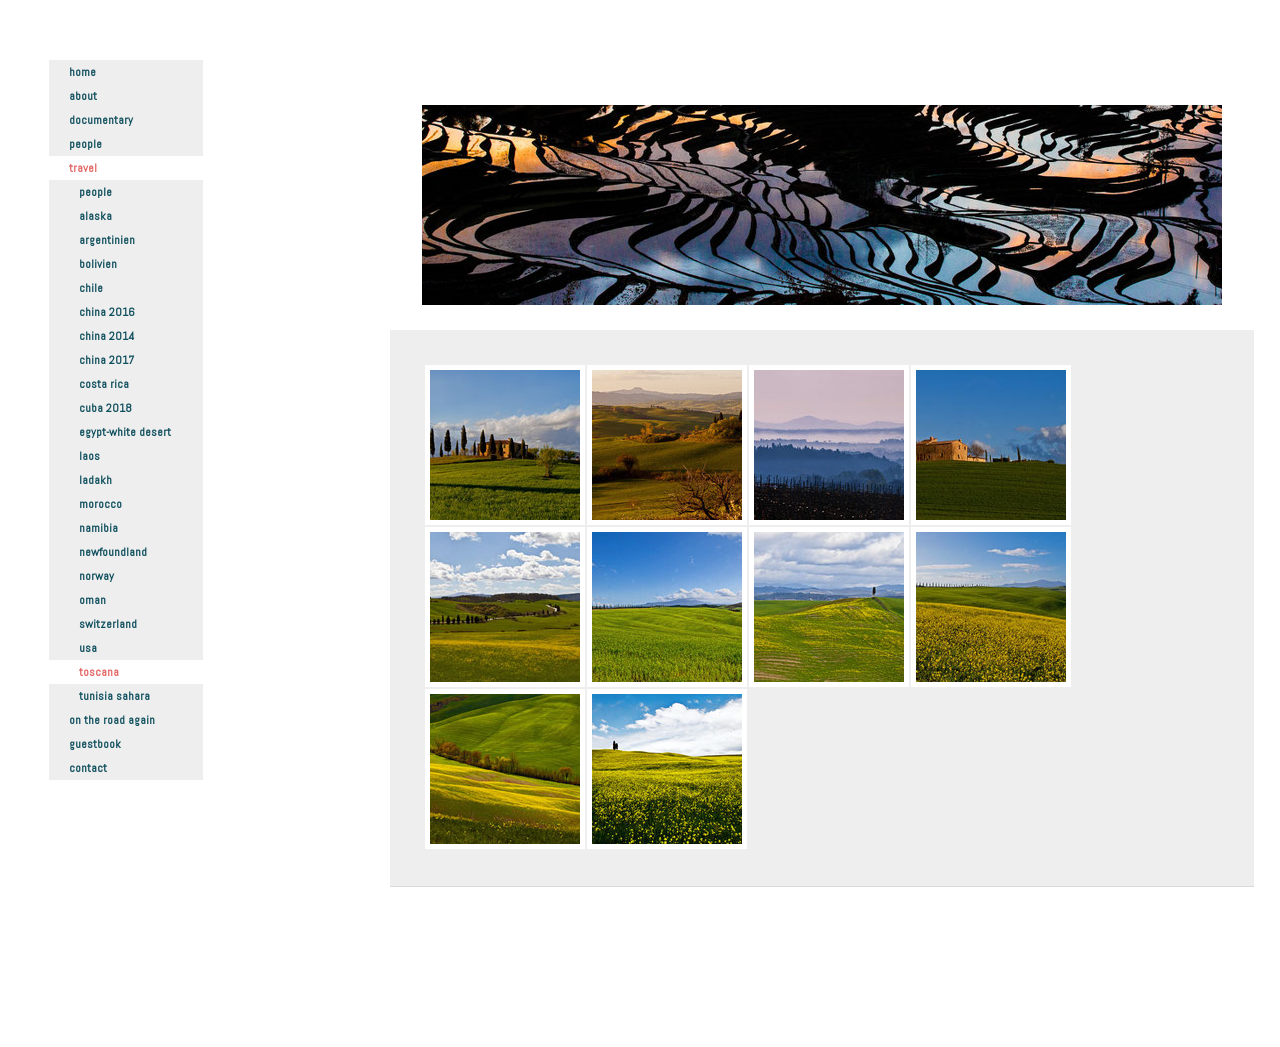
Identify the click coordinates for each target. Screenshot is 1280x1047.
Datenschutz (454, 987)
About (83, 96)
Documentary (101, 120)
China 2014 (106, 336)
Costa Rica (104, 384)
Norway (96, 576)
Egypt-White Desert (125, 432)
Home (82, 72)
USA (88, 648)
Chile (91, 288)
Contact (88, 768)
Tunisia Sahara (114, 696)
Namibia (98, 528)
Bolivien (98, 264)
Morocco (100, 504)
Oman (92, 600)
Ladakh (95, 480)
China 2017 (106, 360)
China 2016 (107, 312)
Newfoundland (113, 552)
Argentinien (107, 240)
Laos (89, 456)
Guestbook (95, 744)
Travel (83, 168)
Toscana (99, 672)
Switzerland (108, 624)
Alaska (95, 216)
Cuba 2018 (105, 408)
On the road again (112, 720)
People (85, 144)
